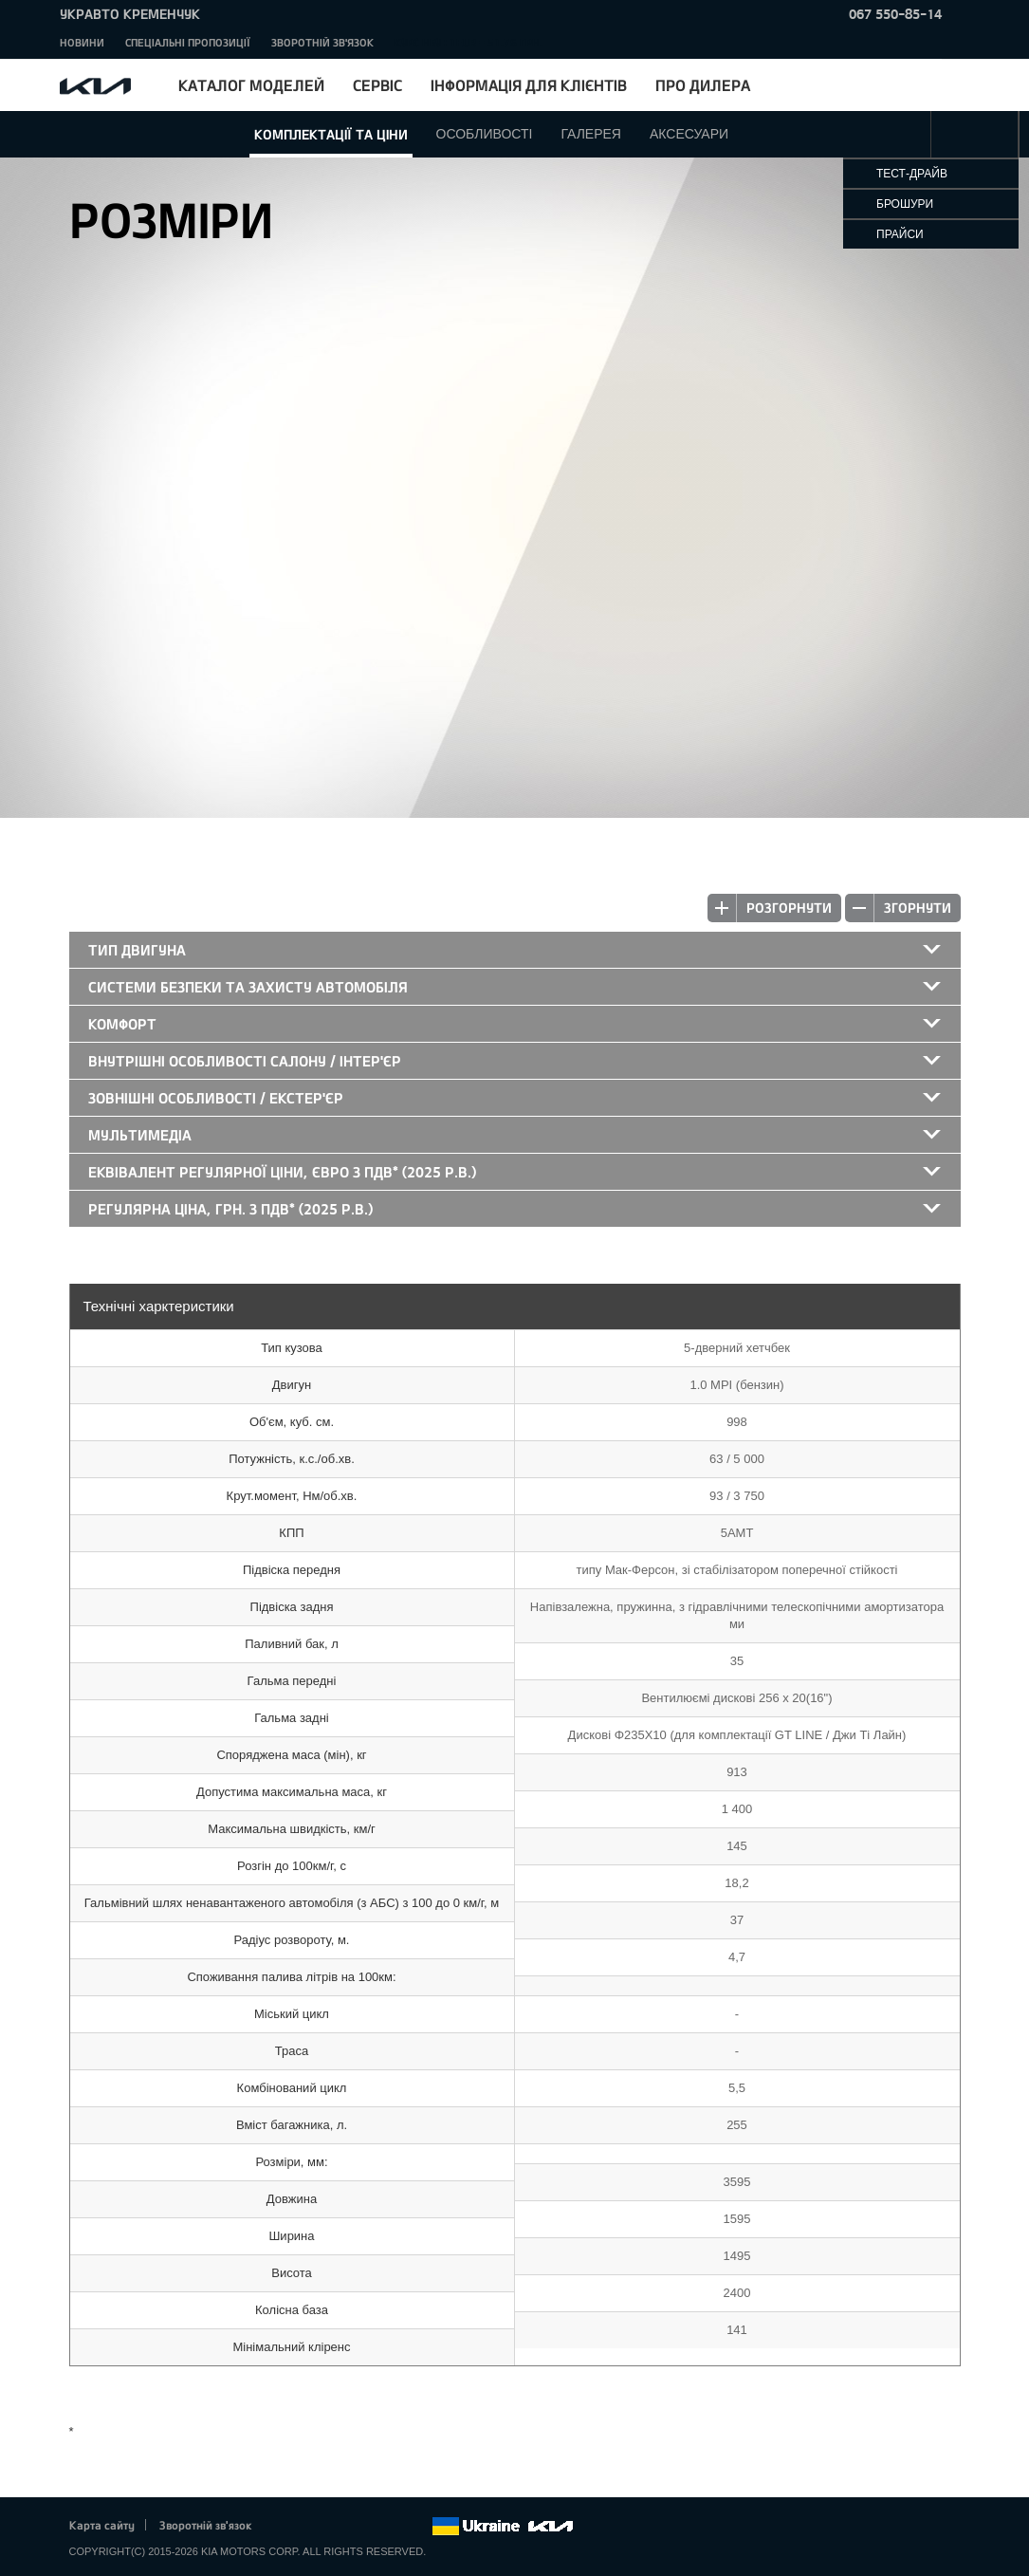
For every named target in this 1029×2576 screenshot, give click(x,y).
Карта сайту (102, 2524)
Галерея (590, 133)
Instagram (390, 2526)
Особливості (484, 133)
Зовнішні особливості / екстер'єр (215, 1097)
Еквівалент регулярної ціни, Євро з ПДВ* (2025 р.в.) (282, 1171)
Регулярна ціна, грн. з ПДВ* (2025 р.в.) (230, 1208)
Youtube (364, 2526)
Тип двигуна (137, 949)
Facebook (285, 2526)
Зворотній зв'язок (322, 42)
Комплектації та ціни (331, 134)
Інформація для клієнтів (529, 85)
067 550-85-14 (895, 14)
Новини (82, 42)
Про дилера (702, 85)
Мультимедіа (140, 1134)
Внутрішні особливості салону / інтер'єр (244, 1060)
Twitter (312, 2526)
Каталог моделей (251, 85)
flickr (416, 2526)
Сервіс (377, 85)
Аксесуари (689, 133)
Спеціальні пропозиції (187, 42)
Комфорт (122, 1023)
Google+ (337, 2526)
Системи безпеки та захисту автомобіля (248, 986)
